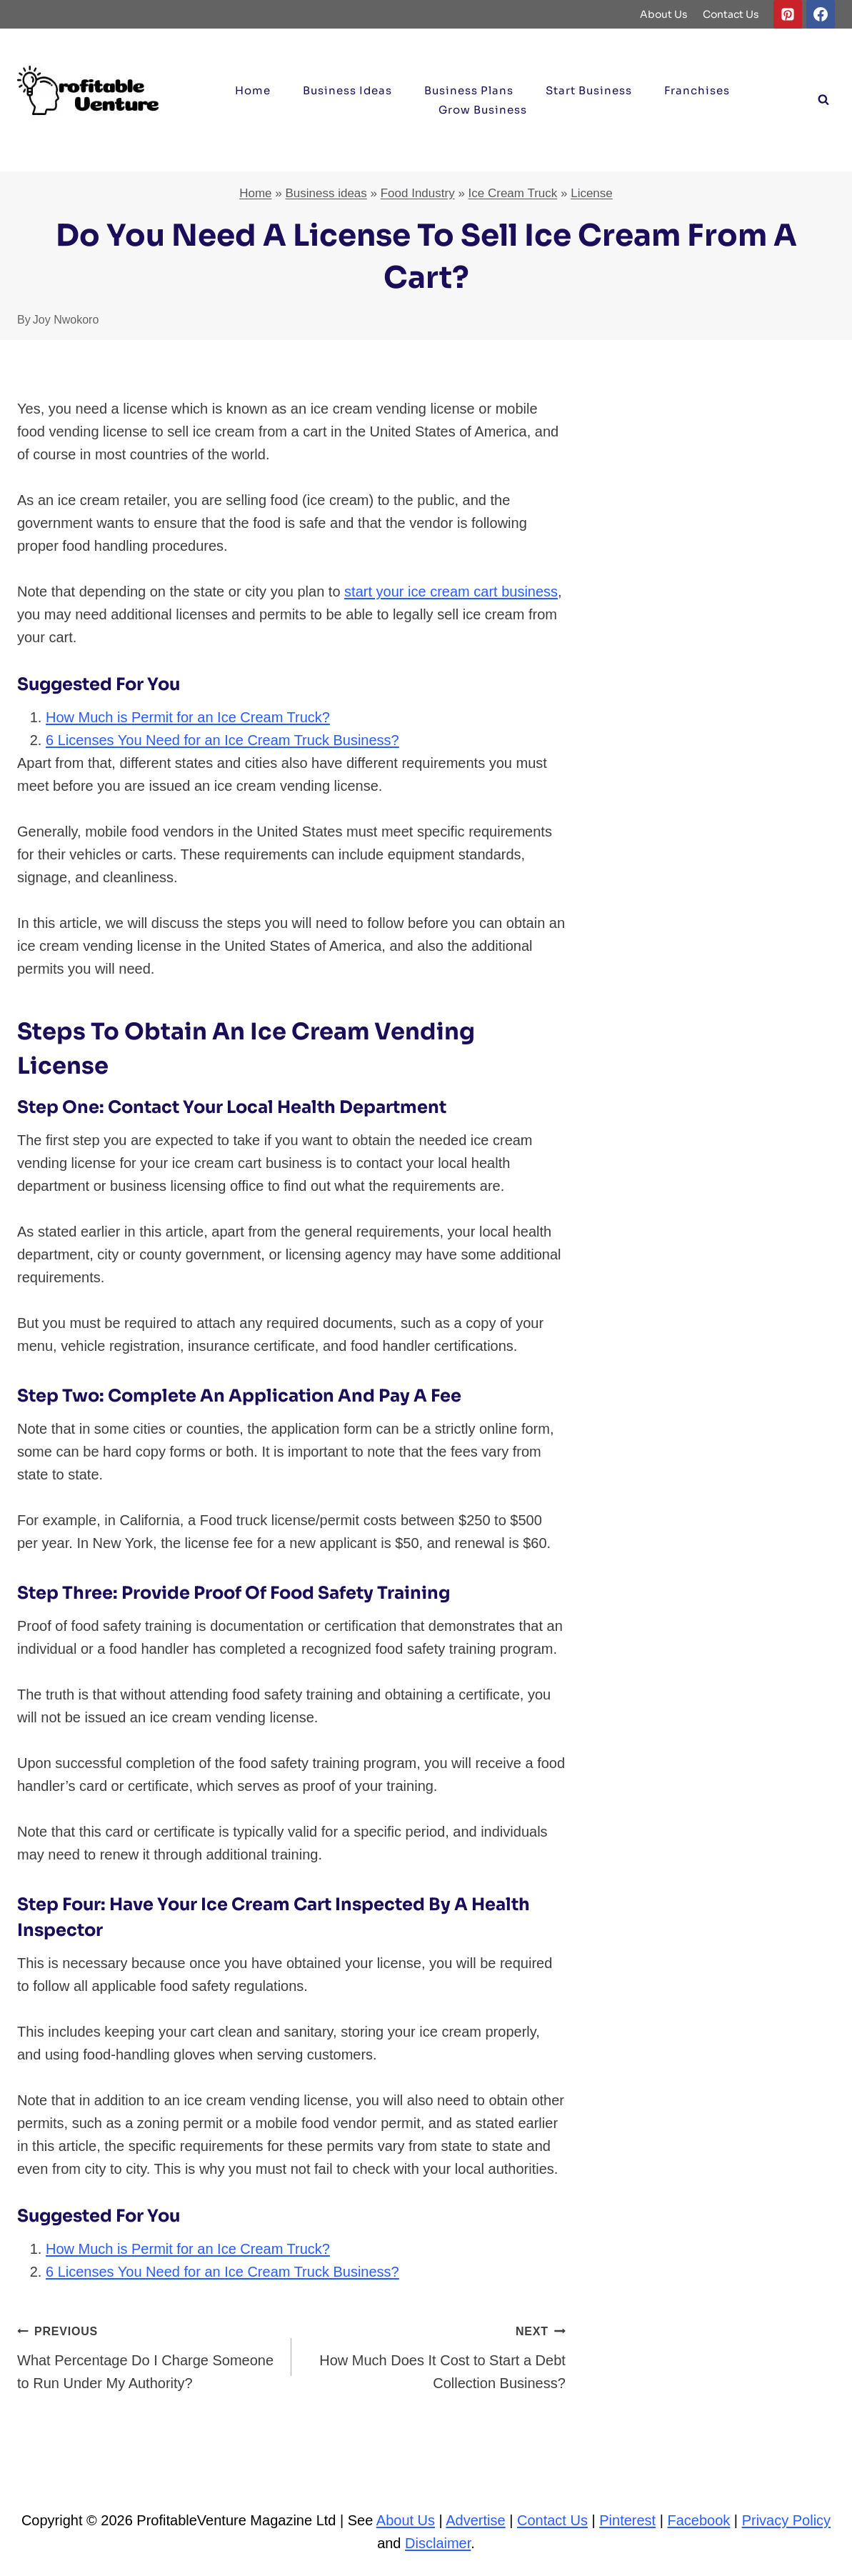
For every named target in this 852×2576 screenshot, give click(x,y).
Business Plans (468, 90)
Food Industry (418, 193)
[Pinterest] (787, 14)
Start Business (589, 90)
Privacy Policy (786, 2520)
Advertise (475, 2520)
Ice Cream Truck (513, 193)
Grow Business (482, 109)
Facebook (698, 2520)
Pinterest (627, 2520)
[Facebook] (820, 14)
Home (253, 90)
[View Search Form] (823, 100)
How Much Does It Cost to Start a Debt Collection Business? (436, 2355)
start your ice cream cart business (451, 591)
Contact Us (731, 14)
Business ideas (347, 90)
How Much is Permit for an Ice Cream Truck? (188, 717)
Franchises (697, 90)
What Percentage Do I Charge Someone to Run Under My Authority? (147, 2355)
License (592, 193)
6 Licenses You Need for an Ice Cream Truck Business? (222, 740)
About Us (664, 14)
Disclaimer (438, 2543)
